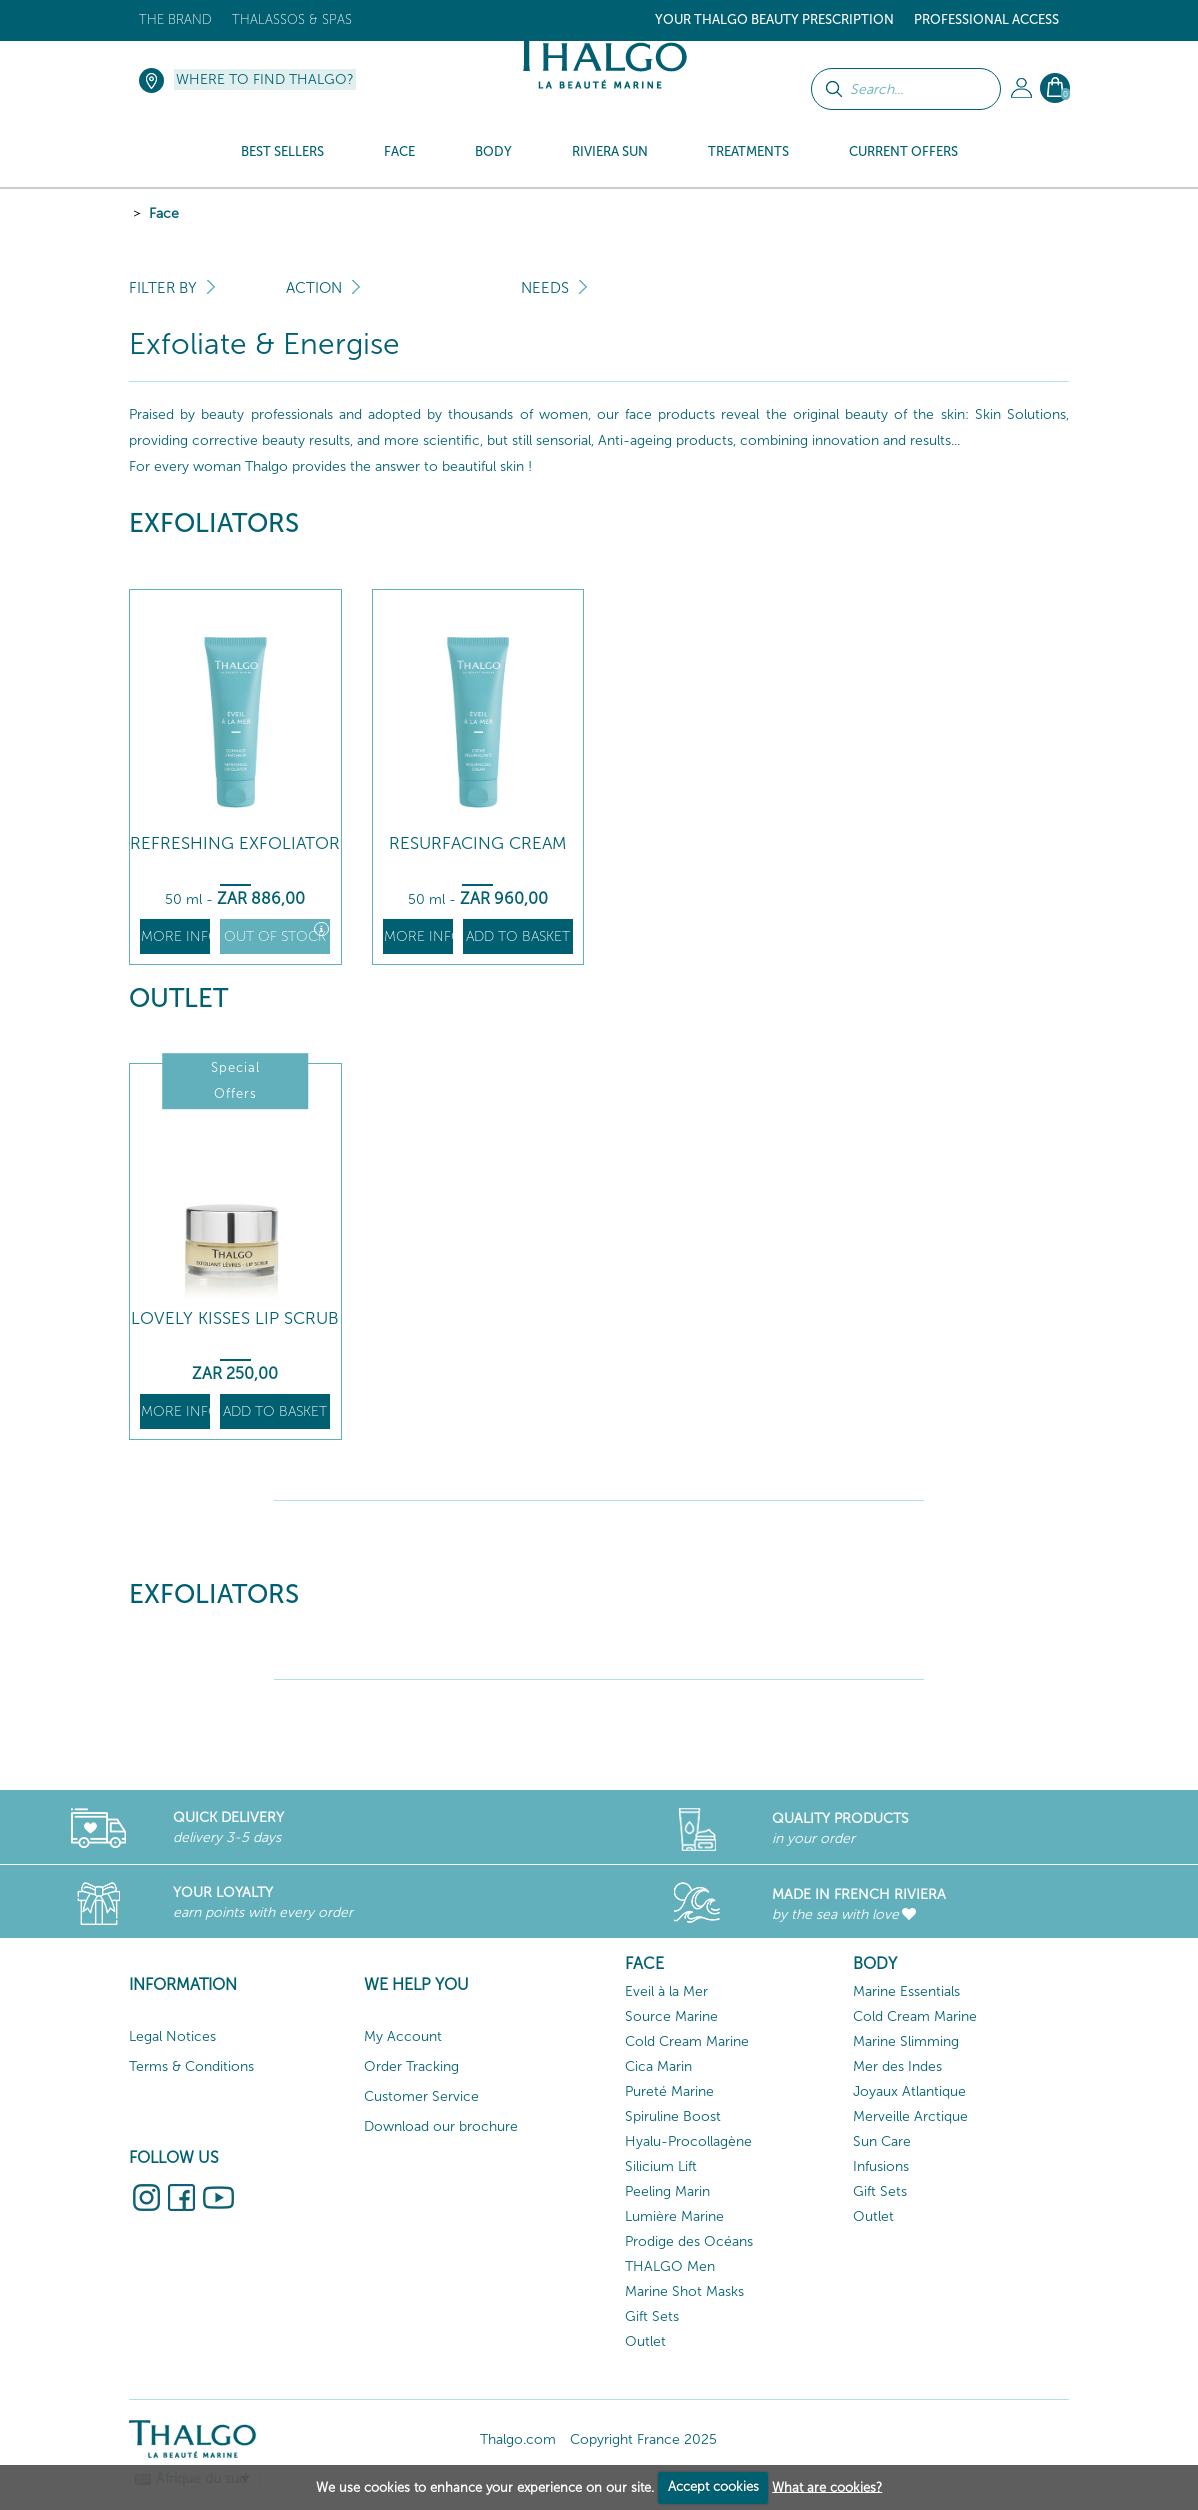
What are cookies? (827, 2486)
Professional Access (986, 19)
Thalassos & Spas (292, 19)
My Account (403, 2036)
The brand (175, 19)
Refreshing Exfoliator (235, 843)
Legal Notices (172, 2036)
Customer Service (421, 2096)
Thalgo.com (518, 2439)
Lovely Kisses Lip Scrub (235, 1318)
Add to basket (518, 936)
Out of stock (276, 933)
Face (164, 213)
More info (175, 936)
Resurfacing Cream (478, 843)
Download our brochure (441, 2126)
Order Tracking (411, 2066)
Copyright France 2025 (643, 2439)
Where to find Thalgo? (265, 79)
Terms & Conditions (191, 2066)
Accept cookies (713, 2486)
